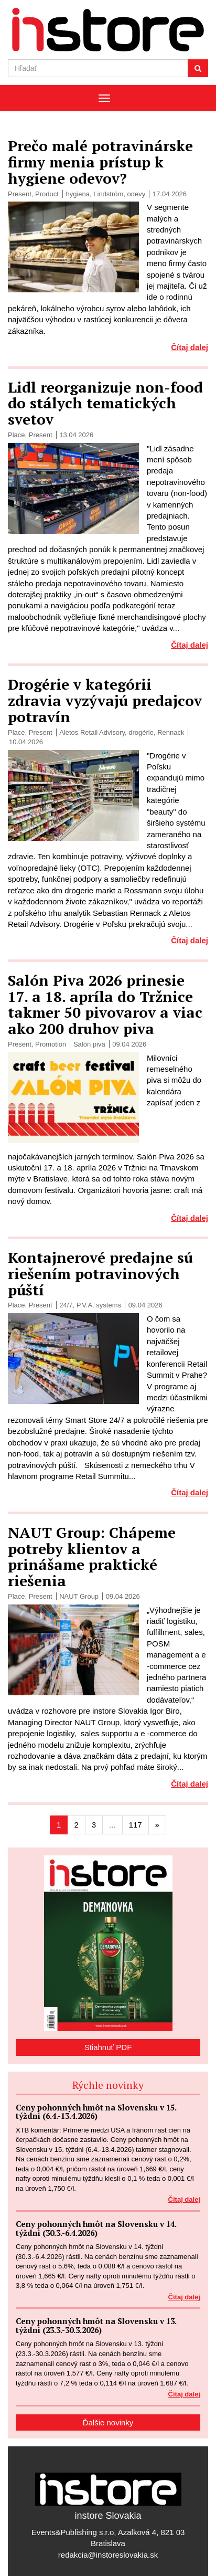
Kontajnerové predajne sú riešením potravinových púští (100, 1274)
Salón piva (89, 1044)
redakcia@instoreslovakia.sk (108, 2554)
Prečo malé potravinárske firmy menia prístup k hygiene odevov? (100, 162)
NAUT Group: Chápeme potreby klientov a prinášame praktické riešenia (92, 1556)
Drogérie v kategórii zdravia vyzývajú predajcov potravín (105, 700)
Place (16, 435)
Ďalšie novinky (108, 2422)
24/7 (65, 1305)
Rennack (170, 732)
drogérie (141, 732)
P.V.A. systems (99, 1305)
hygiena (78, 194)
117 (135, 1824)
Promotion (50, 1044)
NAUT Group (79, 1596)
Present (19, 194)
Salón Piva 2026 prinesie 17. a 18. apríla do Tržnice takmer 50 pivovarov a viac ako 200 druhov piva (105, 1004)
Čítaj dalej (189, 347)
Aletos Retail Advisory (92, 732)
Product (47, 194)
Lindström (108, 194)
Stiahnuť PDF (108, 2047)
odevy (136, 194)
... (112, 1824)
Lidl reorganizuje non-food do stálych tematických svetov (105, 403)
